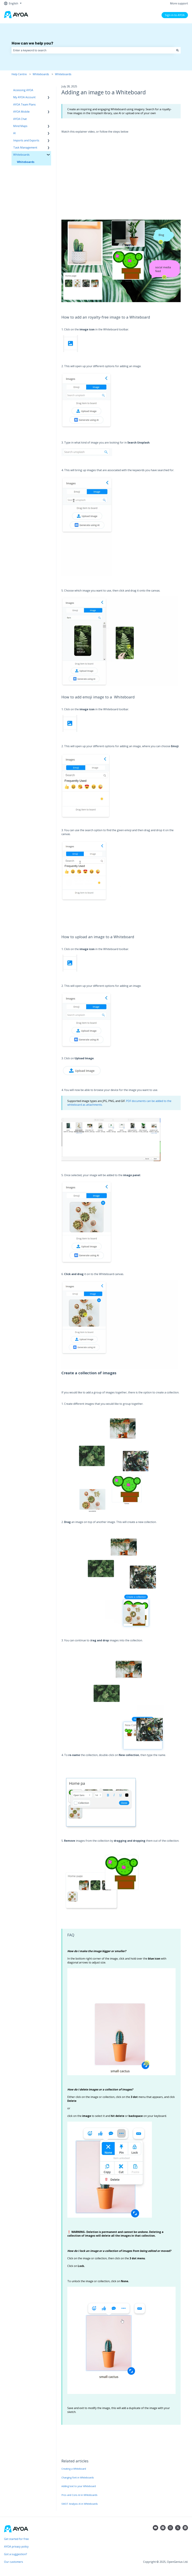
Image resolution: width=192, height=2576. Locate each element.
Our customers (13, 2562)
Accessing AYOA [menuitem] (23, 90)
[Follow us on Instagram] (170, 2527)
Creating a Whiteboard (73, 2468)
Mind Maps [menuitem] (20, 126)
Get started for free (16, 2539)
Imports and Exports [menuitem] (26, 140)
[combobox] (93, 50)
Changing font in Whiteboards (77, 2477)
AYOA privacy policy (16, 2546)
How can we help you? (32, 43)
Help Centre (19, 74)
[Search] (177, 50)
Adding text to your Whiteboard (78, 2486)
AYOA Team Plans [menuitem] (24, 104)
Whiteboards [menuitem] (21, 154)
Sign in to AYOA (175, 15)
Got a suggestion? (15, 2554)
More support (179, 3)
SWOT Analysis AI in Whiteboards (79, 2503)
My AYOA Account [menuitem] (24, 97)
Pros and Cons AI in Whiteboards (79, 2495)
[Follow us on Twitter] (177, 2527)
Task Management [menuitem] (25, 147)
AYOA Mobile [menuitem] (21, 111)
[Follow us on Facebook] (163, 2527)
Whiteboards (41, 74)
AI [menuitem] (14, 133)
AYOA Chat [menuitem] (20, 119)
